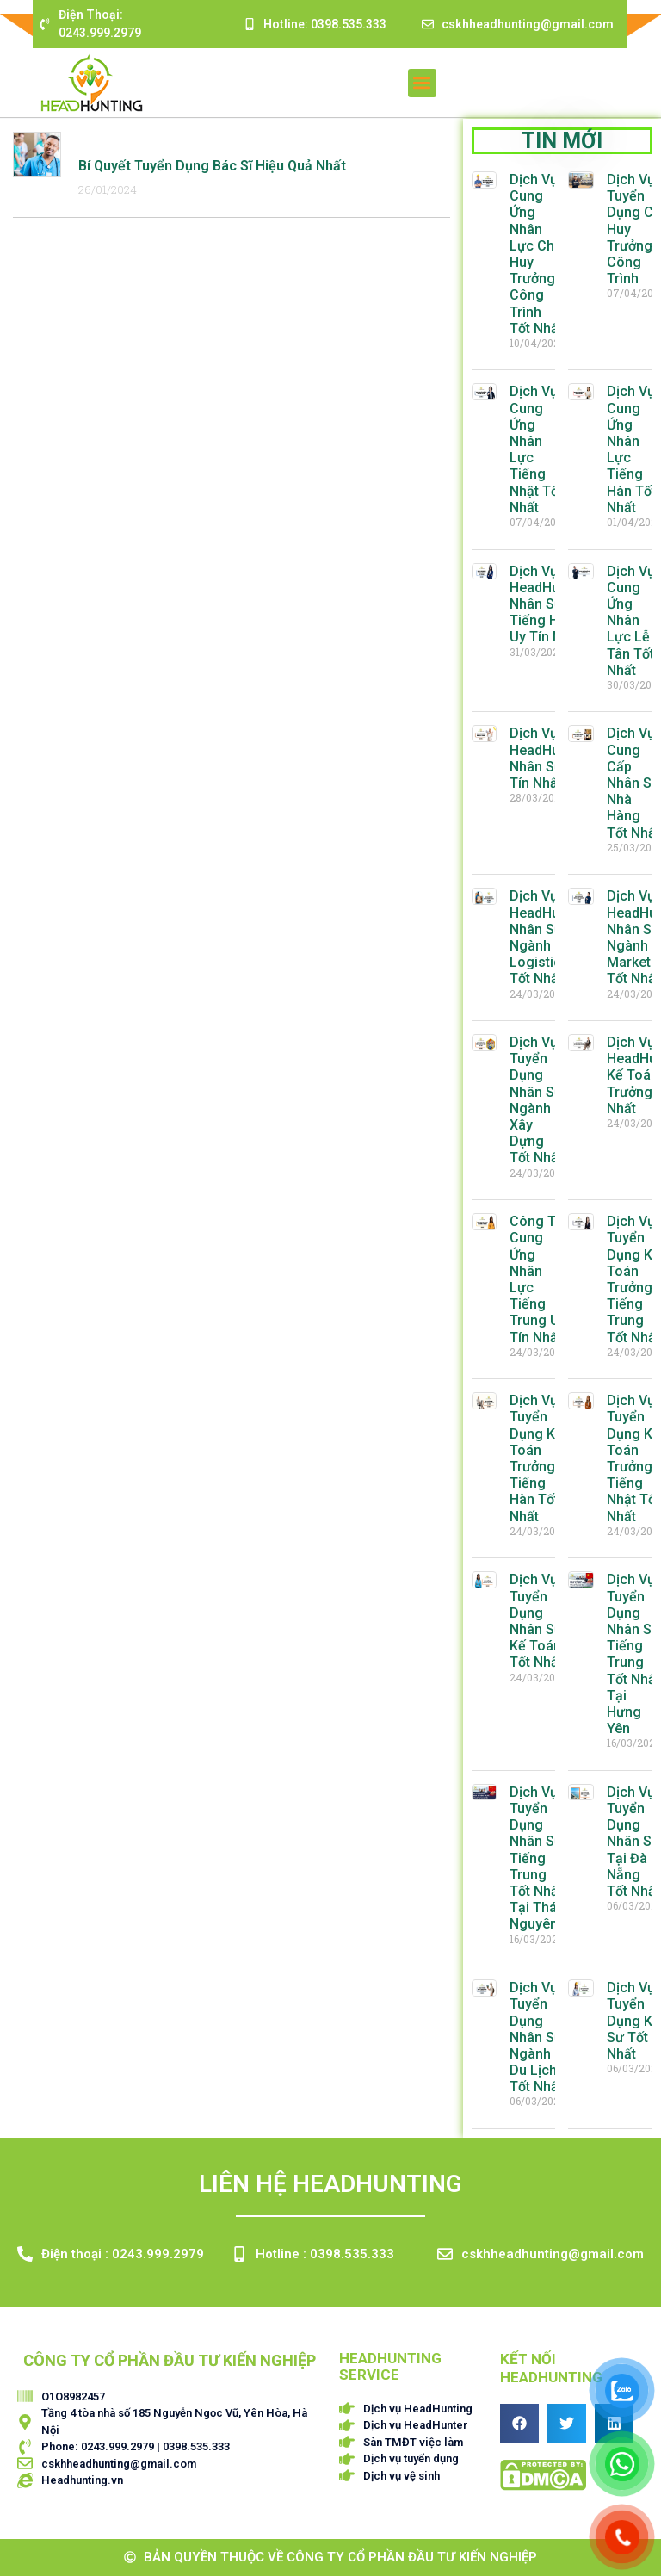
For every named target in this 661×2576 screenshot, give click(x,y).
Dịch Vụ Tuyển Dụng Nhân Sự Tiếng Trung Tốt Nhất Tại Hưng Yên (633, 1654)
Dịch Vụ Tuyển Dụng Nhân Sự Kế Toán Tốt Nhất (536, 1620)
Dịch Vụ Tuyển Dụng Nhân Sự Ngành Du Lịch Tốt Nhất (536, 2037)
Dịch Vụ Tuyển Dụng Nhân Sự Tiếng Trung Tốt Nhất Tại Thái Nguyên (536, 1858)
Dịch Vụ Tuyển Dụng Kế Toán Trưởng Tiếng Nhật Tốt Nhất (633, 1458)
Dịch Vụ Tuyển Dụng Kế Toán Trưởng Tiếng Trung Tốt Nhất (633, 1279)
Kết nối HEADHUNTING (551, 2368)
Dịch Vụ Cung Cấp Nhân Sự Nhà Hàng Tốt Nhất (633, 782)
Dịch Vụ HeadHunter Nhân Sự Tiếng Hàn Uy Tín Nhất (547, 604)
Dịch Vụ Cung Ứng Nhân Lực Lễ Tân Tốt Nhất (631, 620)
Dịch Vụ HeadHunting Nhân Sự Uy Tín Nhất (550, 758)
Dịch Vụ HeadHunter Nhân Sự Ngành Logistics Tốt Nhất (547, 937)
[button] (422, 83)
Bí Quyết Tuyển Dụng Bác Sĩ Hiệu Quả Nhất (212, 166)
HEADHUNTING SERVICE (390, 2366)
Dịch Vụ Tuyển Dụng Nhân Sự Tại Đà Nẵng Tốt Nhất (633, 1841)
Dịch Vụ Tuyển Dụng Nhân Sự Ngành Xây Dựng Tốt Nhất (536, 1100)
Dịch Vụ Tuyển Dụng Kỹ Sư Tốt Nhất (633, 2020)
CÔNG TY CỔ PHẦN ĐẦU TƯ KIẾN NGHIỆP (169, 2360)
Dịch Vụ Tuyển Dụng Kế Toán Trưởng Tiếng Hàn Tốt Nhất (536, 1458)
